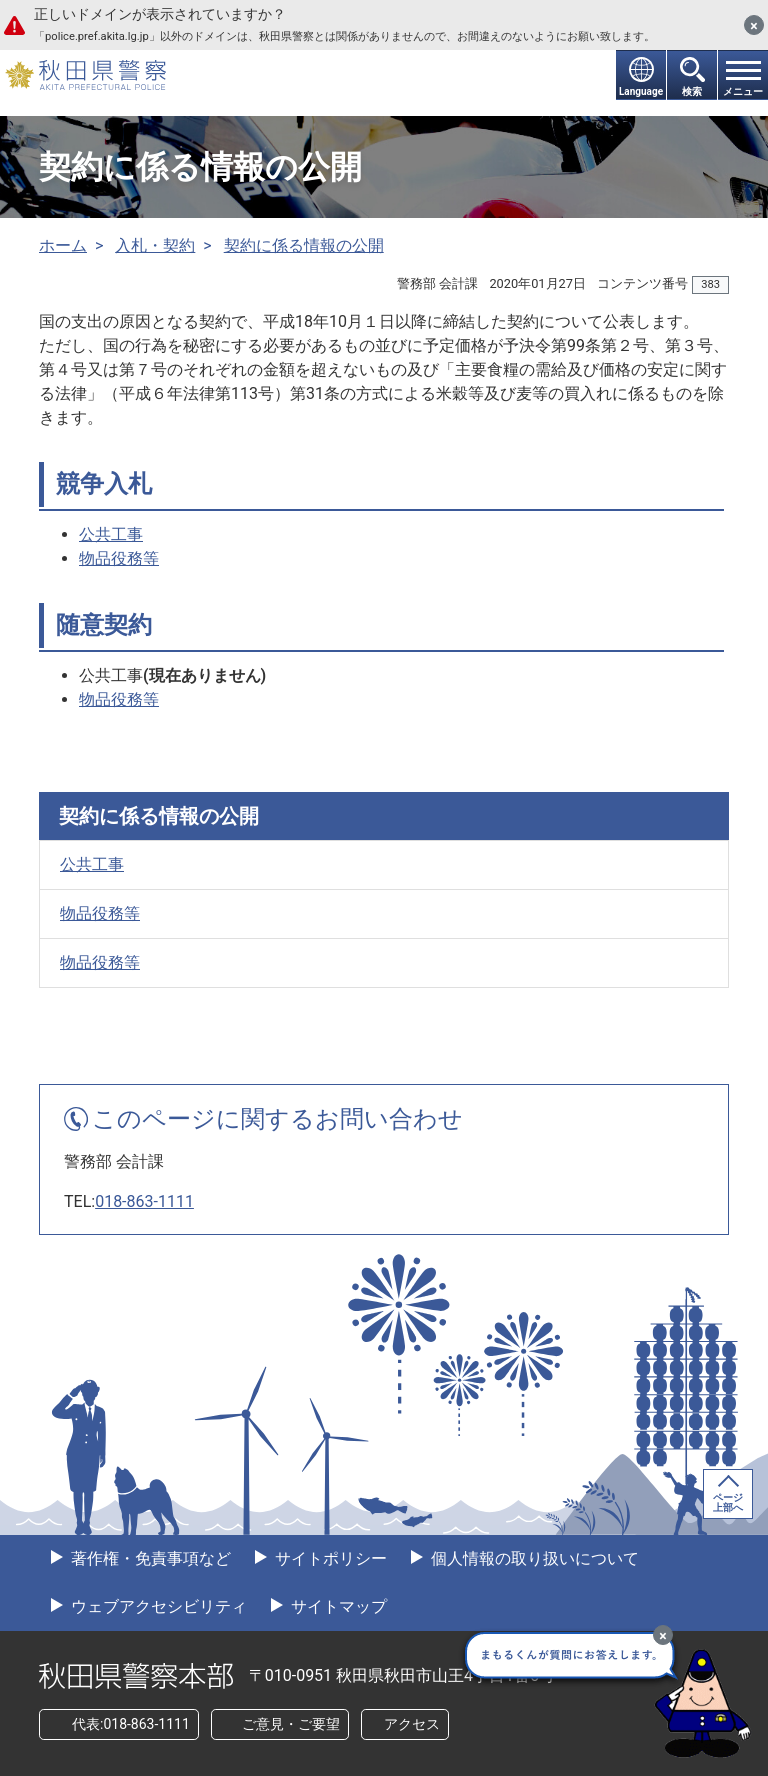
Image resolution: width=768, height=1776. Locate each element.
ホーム (63, 245)
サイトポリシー (329, 1558)
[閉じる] (754, 25)
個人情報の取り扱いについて (533, 1558)
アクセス (412, 1724)
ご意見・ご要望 (291, 1724)
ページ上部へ (728, 1502)
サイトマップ (337, 1606)
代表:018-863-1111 (131, 1724)
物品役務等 (119, 558)
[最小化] (663, 1635)
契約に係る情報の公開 (304, 245)
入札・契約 (155, 245)
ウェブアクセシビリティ (157, 1606)
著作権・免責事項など (149, 1558)
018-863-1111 (144, 1201)
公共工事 (111, 534)
